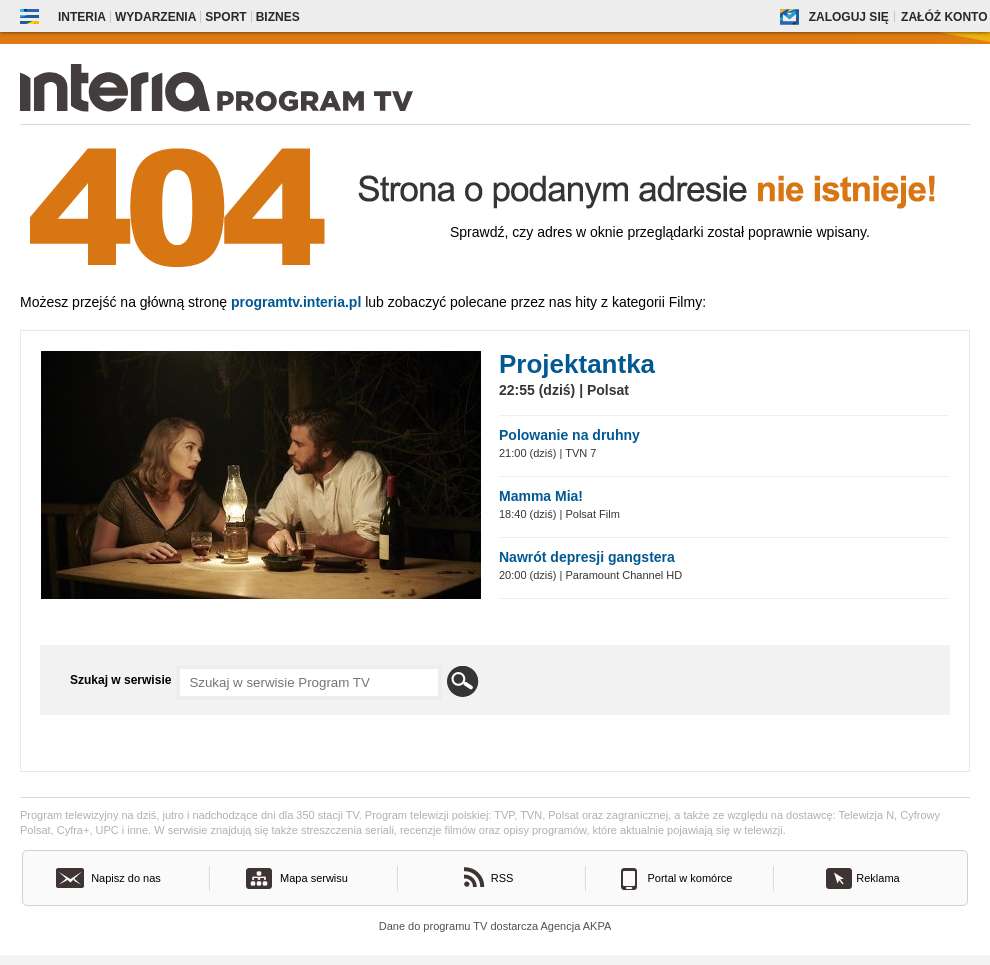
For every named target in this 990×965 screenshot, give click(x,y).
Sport (225, 17)
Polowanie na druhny (569, 435)
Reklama (877, 878)
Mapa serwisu (314, 878)
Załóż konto (944, 17)
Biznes (278, 17)
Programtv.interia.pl (296, 302)
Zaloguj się (849, 17)
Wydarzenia (155, 17)
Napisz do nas (126, 878)
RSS (502, 878)
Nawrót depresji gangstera (587, 557)
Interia (82, 17)
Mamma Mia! (541, 496)
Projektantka (577, 364)
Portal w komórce (690, 878)
